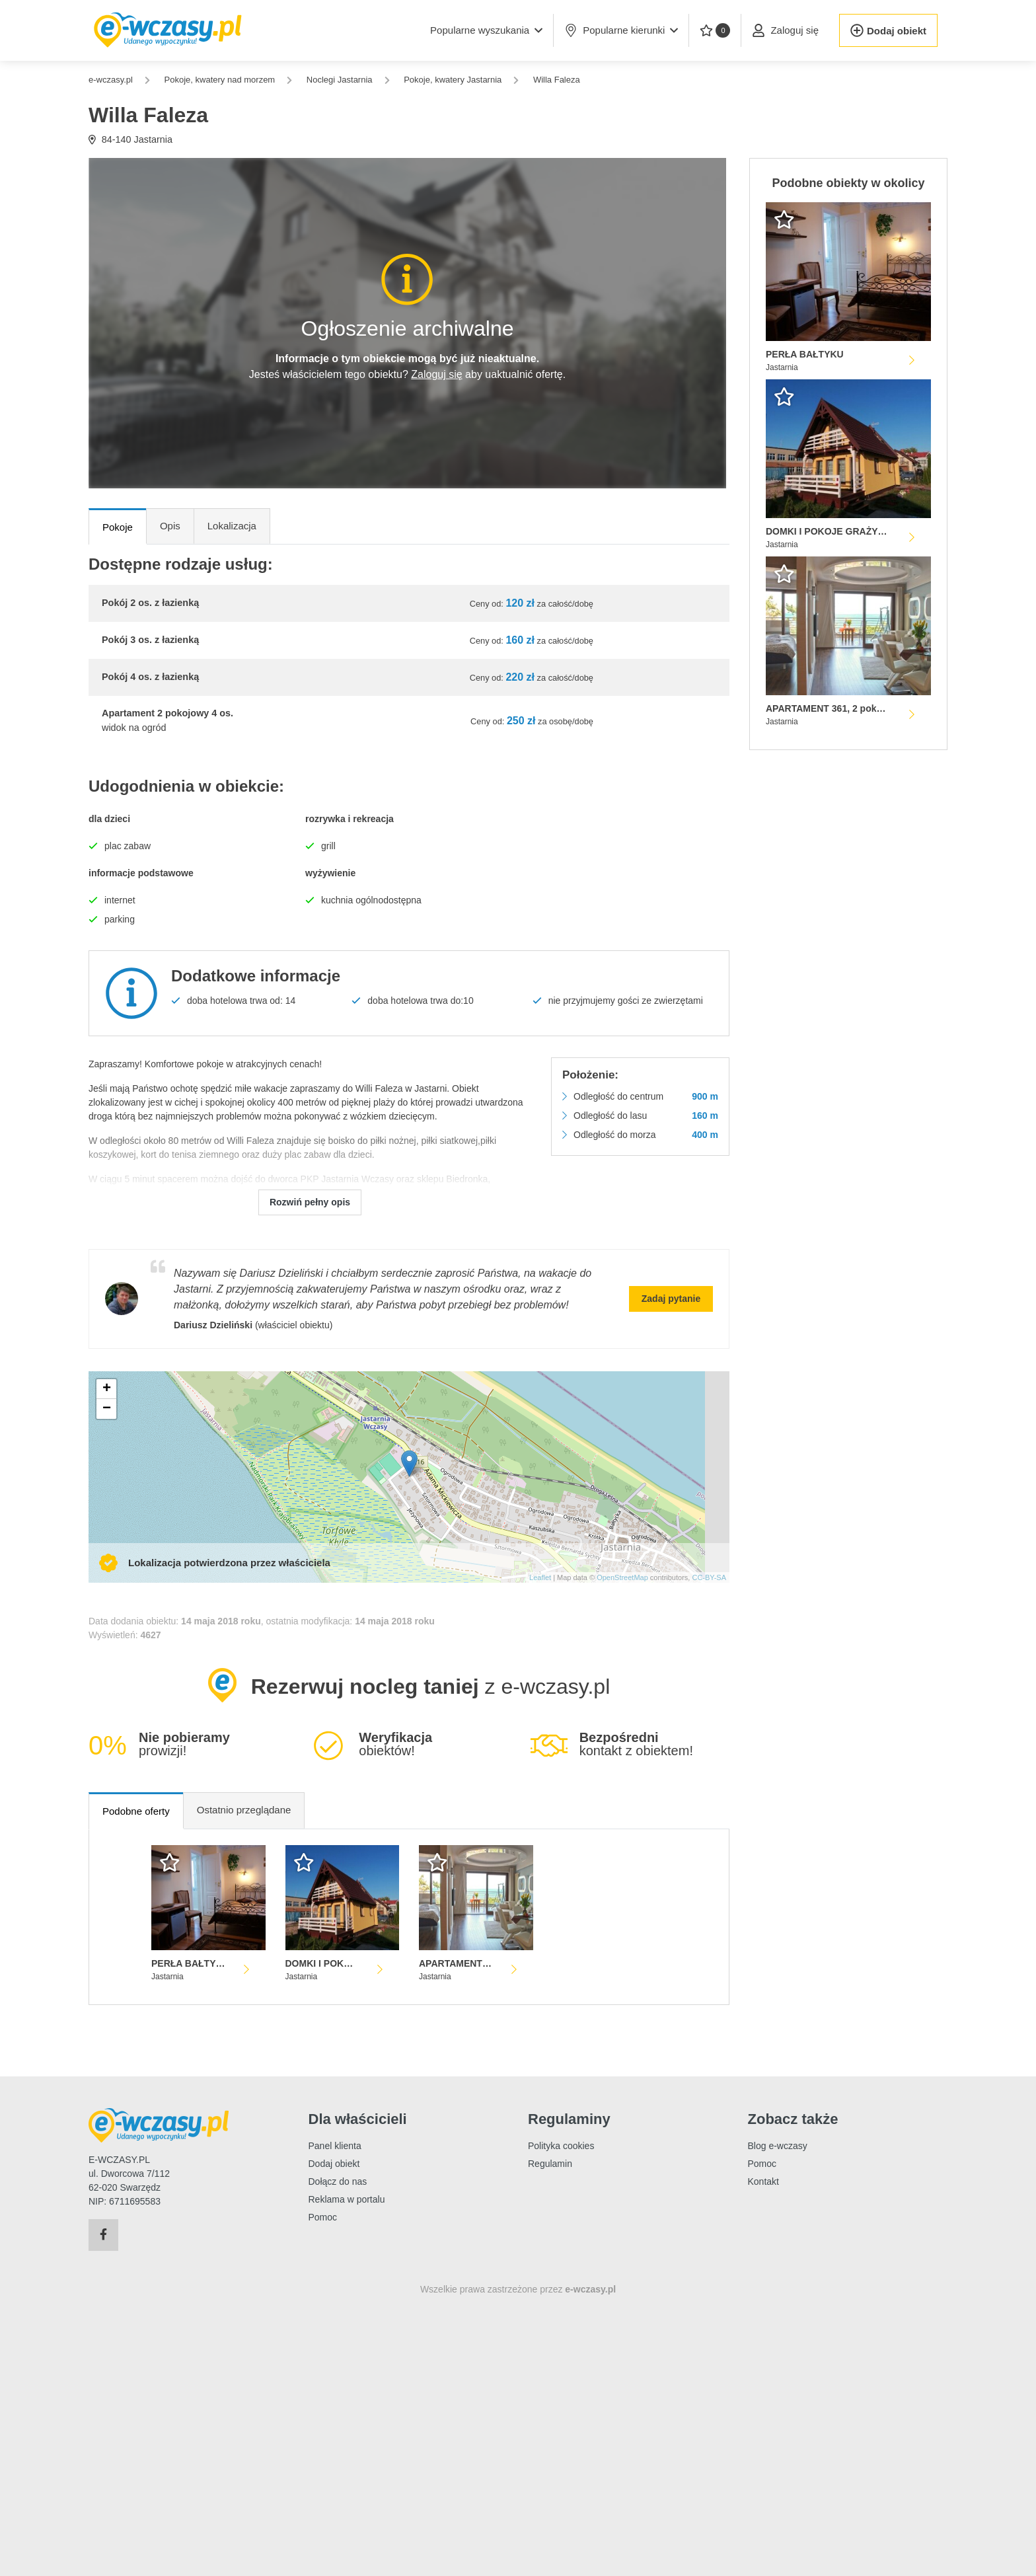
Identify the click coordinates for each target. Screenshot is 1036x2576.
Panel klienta (335, 2145)
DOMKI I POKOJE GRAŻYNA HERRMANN (322, 1963)
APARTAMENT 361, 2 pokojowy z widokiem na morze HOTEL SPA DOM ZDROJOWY (456, 1963)
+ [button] (106, 1389)
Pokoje (117, 527)
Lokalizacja (231, 525)
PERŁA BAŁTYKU (188, 1963)
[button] (486, 30)
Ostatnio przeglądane (244, 1809)
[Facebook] (103, 2235)
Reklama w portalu (347, 2199)
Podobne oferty (136, 1811)
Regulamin (550, 2163)
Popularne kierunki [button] (621, 30)
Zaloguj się (436, 374)
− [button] (106, 1409)
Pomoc (323, 2217)
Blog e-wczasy (777, 2145)
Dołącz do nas (338, 2181)
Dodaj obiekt (334, 2163)
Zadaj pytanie (671, 1298)
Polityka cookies (561, 2145)
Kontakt (763, 2181)
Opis (170, 525)
